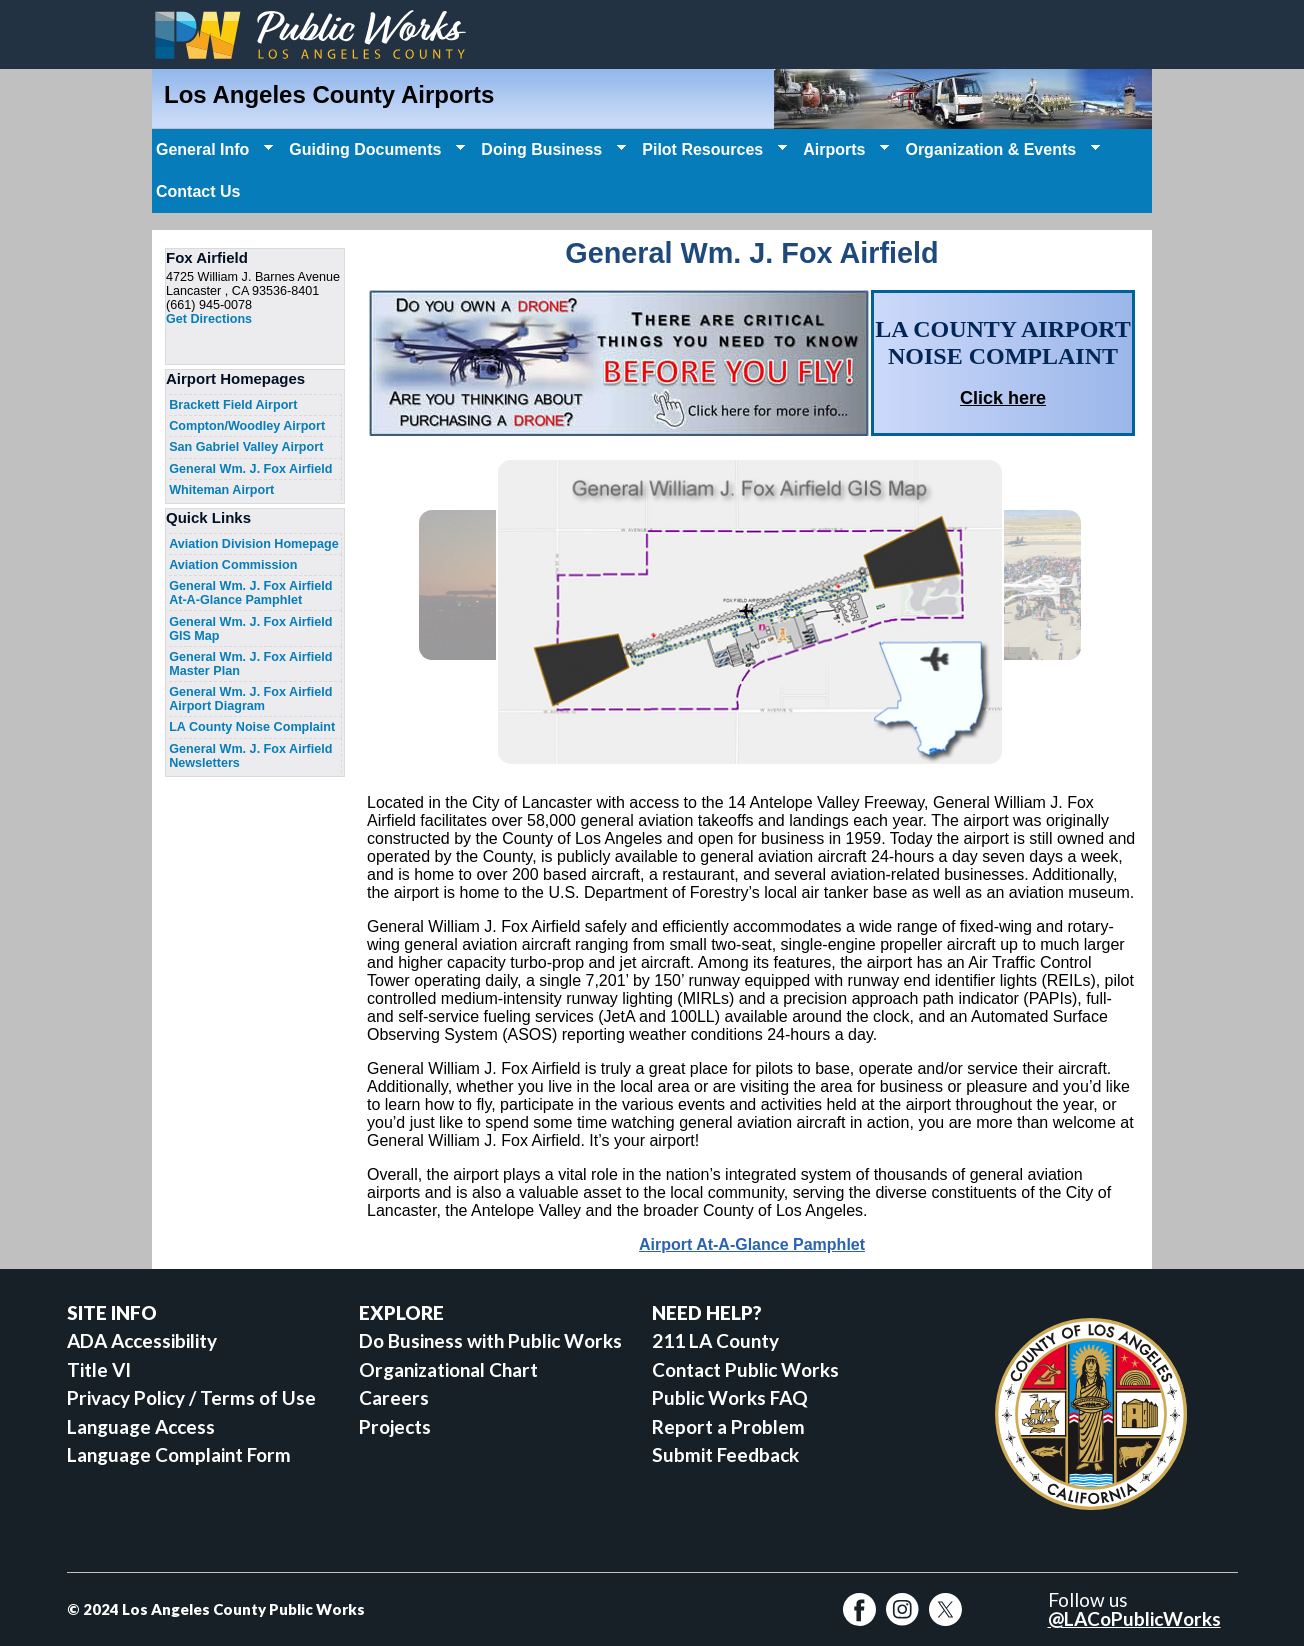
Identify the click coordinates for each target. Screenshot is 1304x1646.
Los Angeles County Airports (329, 94)
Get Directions (209, 319)
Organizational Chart (448, 1369)
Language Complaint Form (179, 1454)
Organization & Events (1000, 150)
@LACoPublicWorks (1134, 1618)
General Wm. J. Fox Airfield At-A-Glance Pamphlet (250, 593)
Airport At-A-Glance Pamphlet (752, 1244)
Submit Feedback (725, 1454)
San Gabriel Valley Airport (246, 447)
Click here (1003, 398)
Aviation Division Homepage (254, 544)
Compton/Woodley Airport (247, 426)
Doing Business (551, 150)
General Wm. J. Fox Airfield (250, 469)
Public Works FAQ (730, 1397)
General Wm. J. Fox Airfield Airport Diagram (250, 699)
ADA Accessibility (142, 1340)
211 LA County (715, 1340)
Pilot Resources (712, 150)
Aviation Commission (233, 565)
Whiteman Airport (221, 490)
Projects (395, 1426)
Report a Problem (728, 1426)
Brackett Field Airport (233, 405)
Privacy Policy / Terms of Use (191, 1397)
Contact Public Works (745, 1369)
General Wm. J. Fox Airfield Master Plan (250, 664)
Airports (844, 150)
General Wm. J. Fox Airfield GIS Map (250, 629)
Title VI (99, 1369)
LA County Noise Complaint (252, 727)
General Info (212, 150)
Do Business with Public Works (490, 1340)
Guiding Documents (375, 150)
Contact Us (198, 191)
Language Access (141, 1426)
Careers (394, 1397)
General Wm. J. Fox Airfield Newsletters (250, 756)
